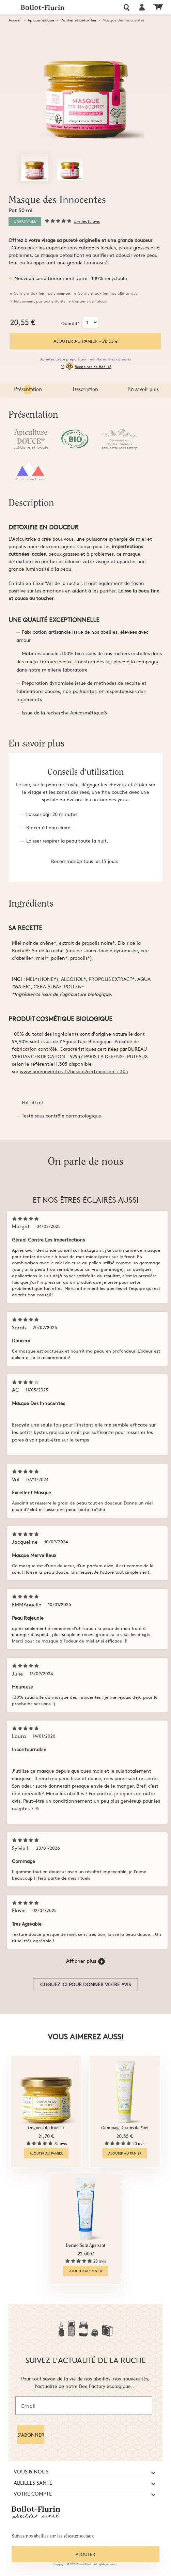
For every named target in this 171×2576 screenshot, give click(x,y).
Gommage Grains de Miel (125, 2128)
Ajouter (85, 2554)
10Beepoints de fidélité (86, 367)
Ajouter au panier (85, 341)
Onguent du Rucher (46, 2128)
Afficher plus (85, 1960)
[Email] (83, 2405)
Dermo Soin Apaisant (85, 2245)
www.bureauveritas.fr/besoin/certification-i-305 (74, 1071)
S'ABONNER (30, 2434)
